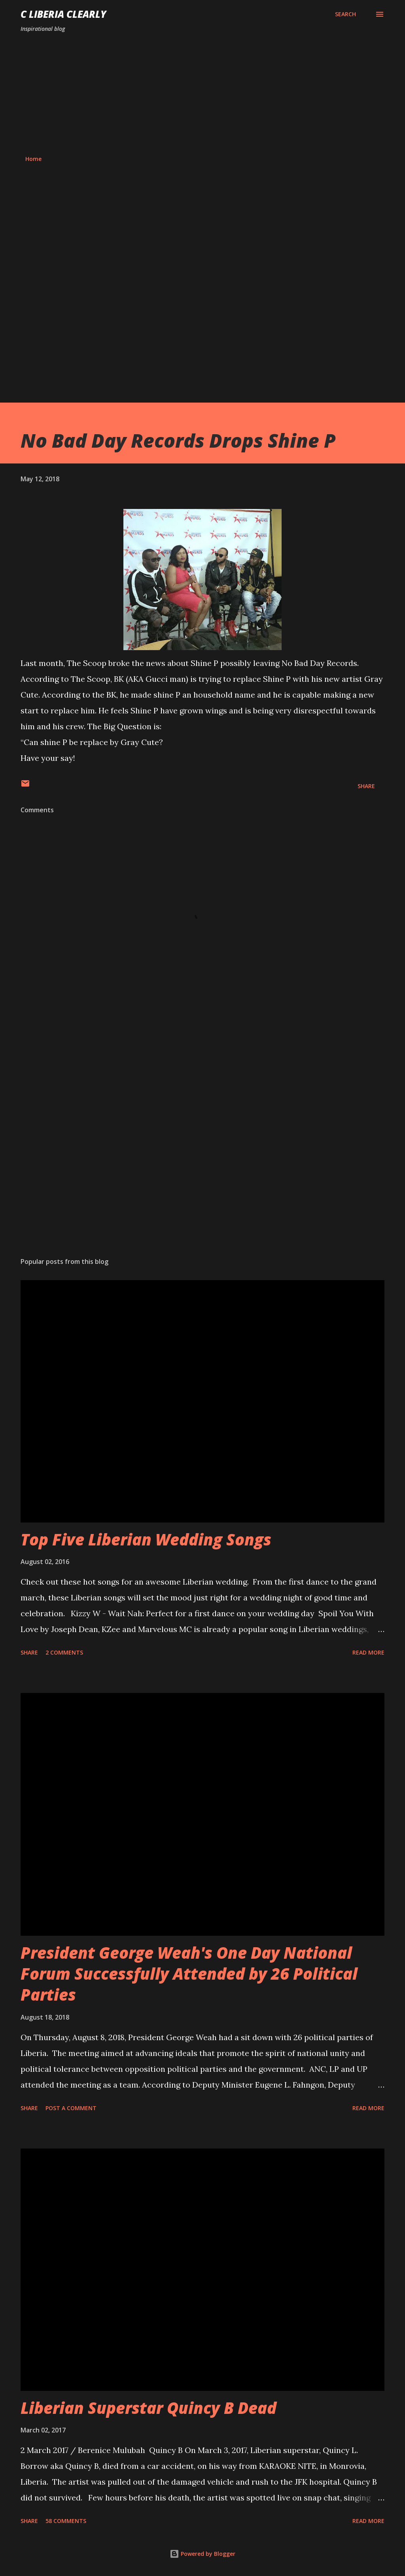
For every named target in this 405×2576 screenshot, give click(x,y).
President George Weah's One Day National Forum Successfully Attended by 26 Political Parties (189, 1974)
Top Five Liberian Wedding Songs (146, 1539)
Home (33, 159)
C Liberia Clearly (63, 14)
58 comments (65, 2521)
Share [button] (366, 786)
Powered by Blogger (202, 2553)
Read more (368, 1652)
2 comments (64, 1652)
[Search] (345, 14)
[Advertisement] (202, 94)
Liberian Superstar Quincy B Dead (148, 2408)
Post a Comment (71, 2108)
